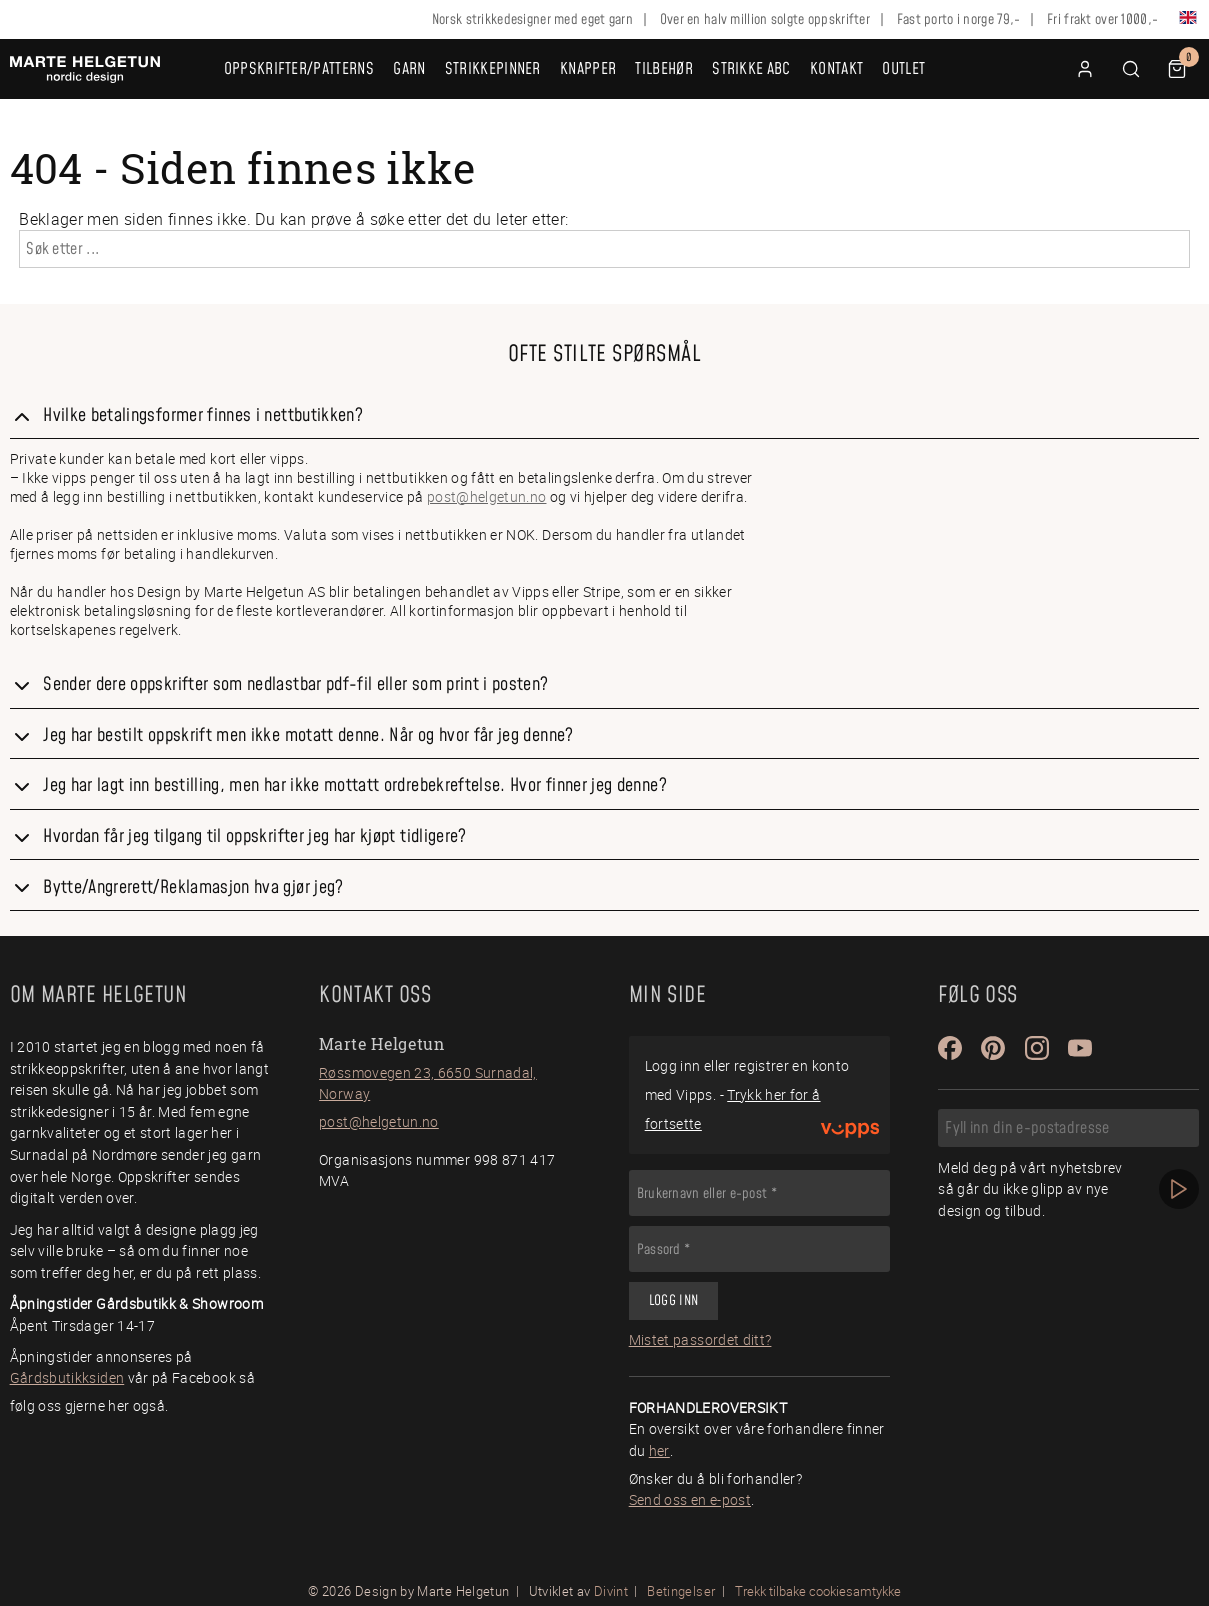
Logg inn (673, 1301)
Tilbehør (664, 69)
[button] (1131, 69)
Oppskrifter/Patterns (299, 69)
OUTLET (903, 69)
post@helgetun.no (487, 496)
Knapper (588, 69)
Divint (611, 1591)
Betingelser (681, 1591)
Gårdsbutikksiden (67, 1377)
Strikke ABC (751, 69)
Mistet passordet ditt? (700, 1339)
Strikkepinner (493, 69)
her (659, 1450)
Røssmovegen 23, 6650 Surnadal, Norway (428, 1083)
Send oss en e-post (690, 1499)
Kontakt (836, 69)
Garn (409, 69)
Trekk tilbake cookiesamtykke (818, 1591)
